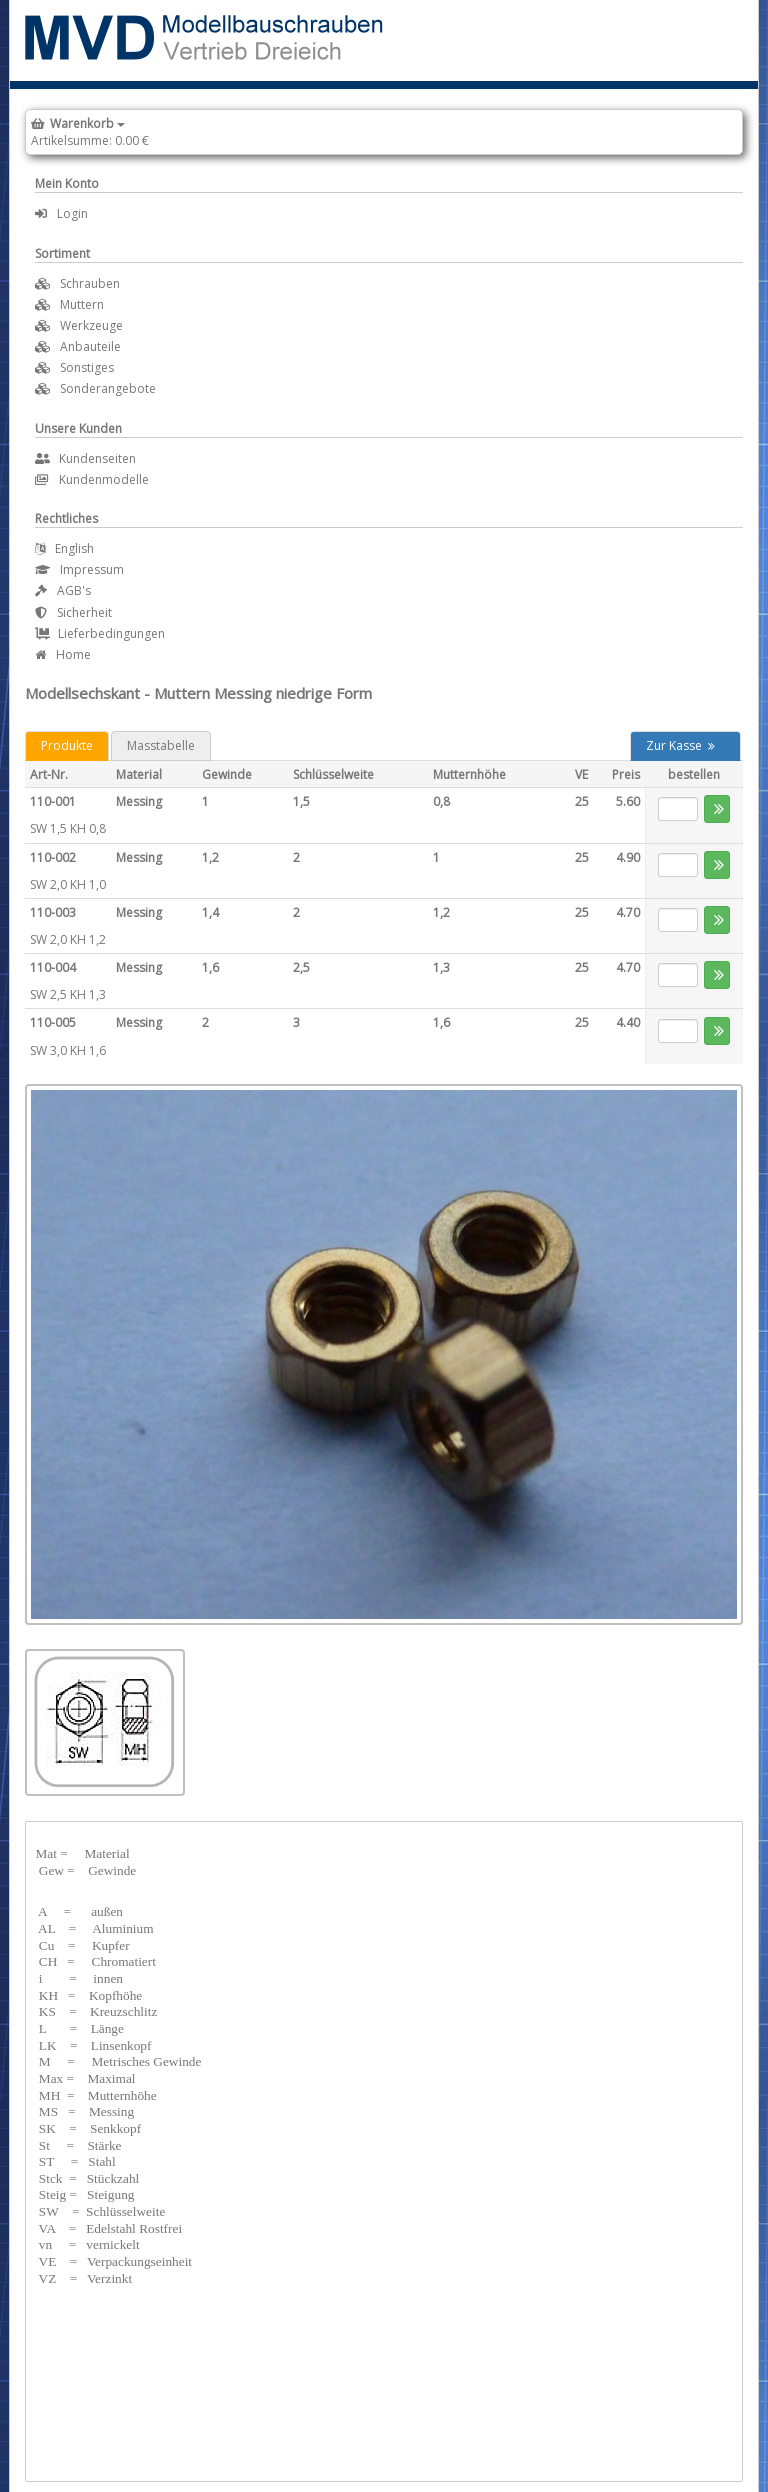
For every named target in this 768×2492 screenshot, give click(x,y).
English (64, 548)
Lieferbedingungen (100, 633)
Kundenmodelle (92, 479)
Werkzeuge (91, 325)
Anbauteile (90, 346)
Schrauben (90, 283)
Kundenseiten (85, 458)
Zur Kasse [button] (680, 745)
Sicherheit (73, 612)
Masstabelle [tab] (161, 745)
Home (63, 654)
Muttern (82, 304)
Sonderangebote (108, 388)
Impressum (79, 569)
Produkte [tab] (67, 745)
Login (61, 213)
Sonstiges (87, 367)
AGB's (63, 590)
